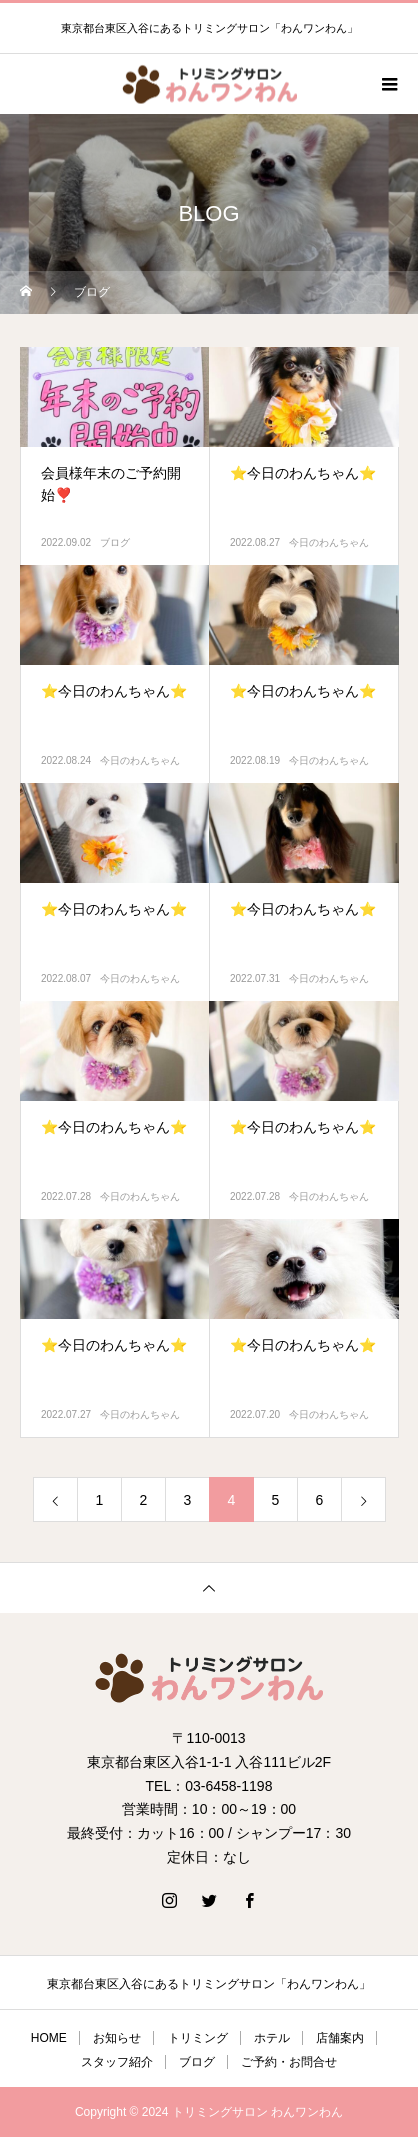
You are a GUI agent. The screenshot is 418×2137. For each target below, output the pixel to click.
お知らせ (117, 2038)
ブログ (115, 542)
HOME (49, 2038)
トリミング (198, 2038)
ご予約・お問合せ (289, 2062)
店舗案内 (340, 2038)
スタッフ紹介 (117, 2062)
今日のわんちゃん (329, 542)
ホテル (272, 2038)
